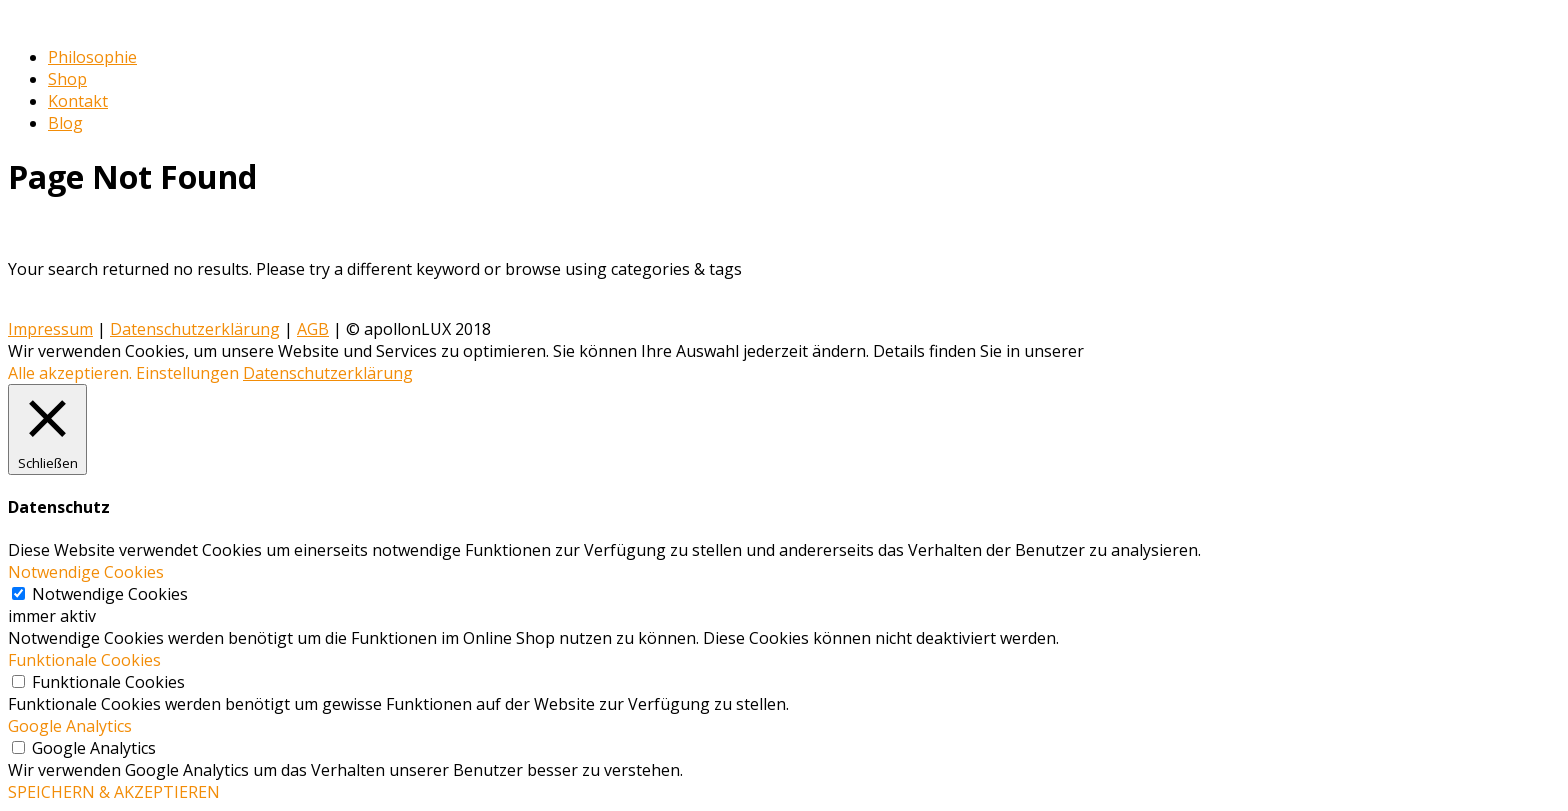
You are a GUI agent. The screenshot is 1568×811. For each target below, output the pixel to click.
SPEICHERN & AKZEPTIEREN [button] (114, 792)
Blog (65, 123)
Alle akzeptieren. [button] (70, 373)
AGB (313, 329)
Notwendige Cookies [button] (86, 572)
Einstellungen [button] (187, 373)
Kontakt (78, 101)
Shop (67, 79)
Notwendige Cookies (110, 594)
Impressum (50, 329)
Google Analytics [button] (70, 726)
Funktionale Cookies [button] (84, 660)
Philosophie (92, 57)
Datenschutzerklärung (195, 329)
